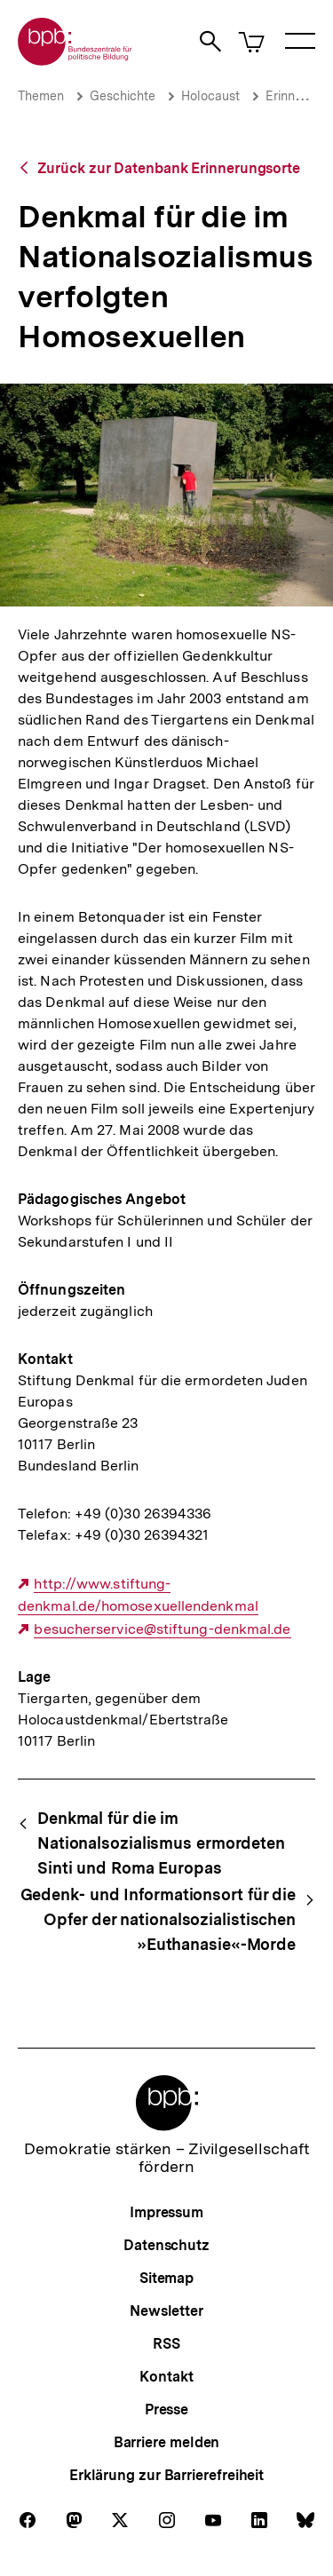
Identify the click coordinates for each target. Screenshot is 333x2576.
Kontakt (166, 2376)
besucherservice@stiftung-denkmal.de (162, 1629)
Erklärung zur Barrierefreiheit (166, 2475)
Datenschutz (166, 2245)
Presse (166, 2409)
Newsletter (166, 2311)
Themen (41, 96)
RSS (166, 2343)
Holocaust (210, 96)
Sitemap (166, 2278)
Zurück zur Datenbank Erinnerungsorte (168, 168)
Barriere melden (167, 2442)
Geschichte (122, 96)
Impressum (166, 2212)
